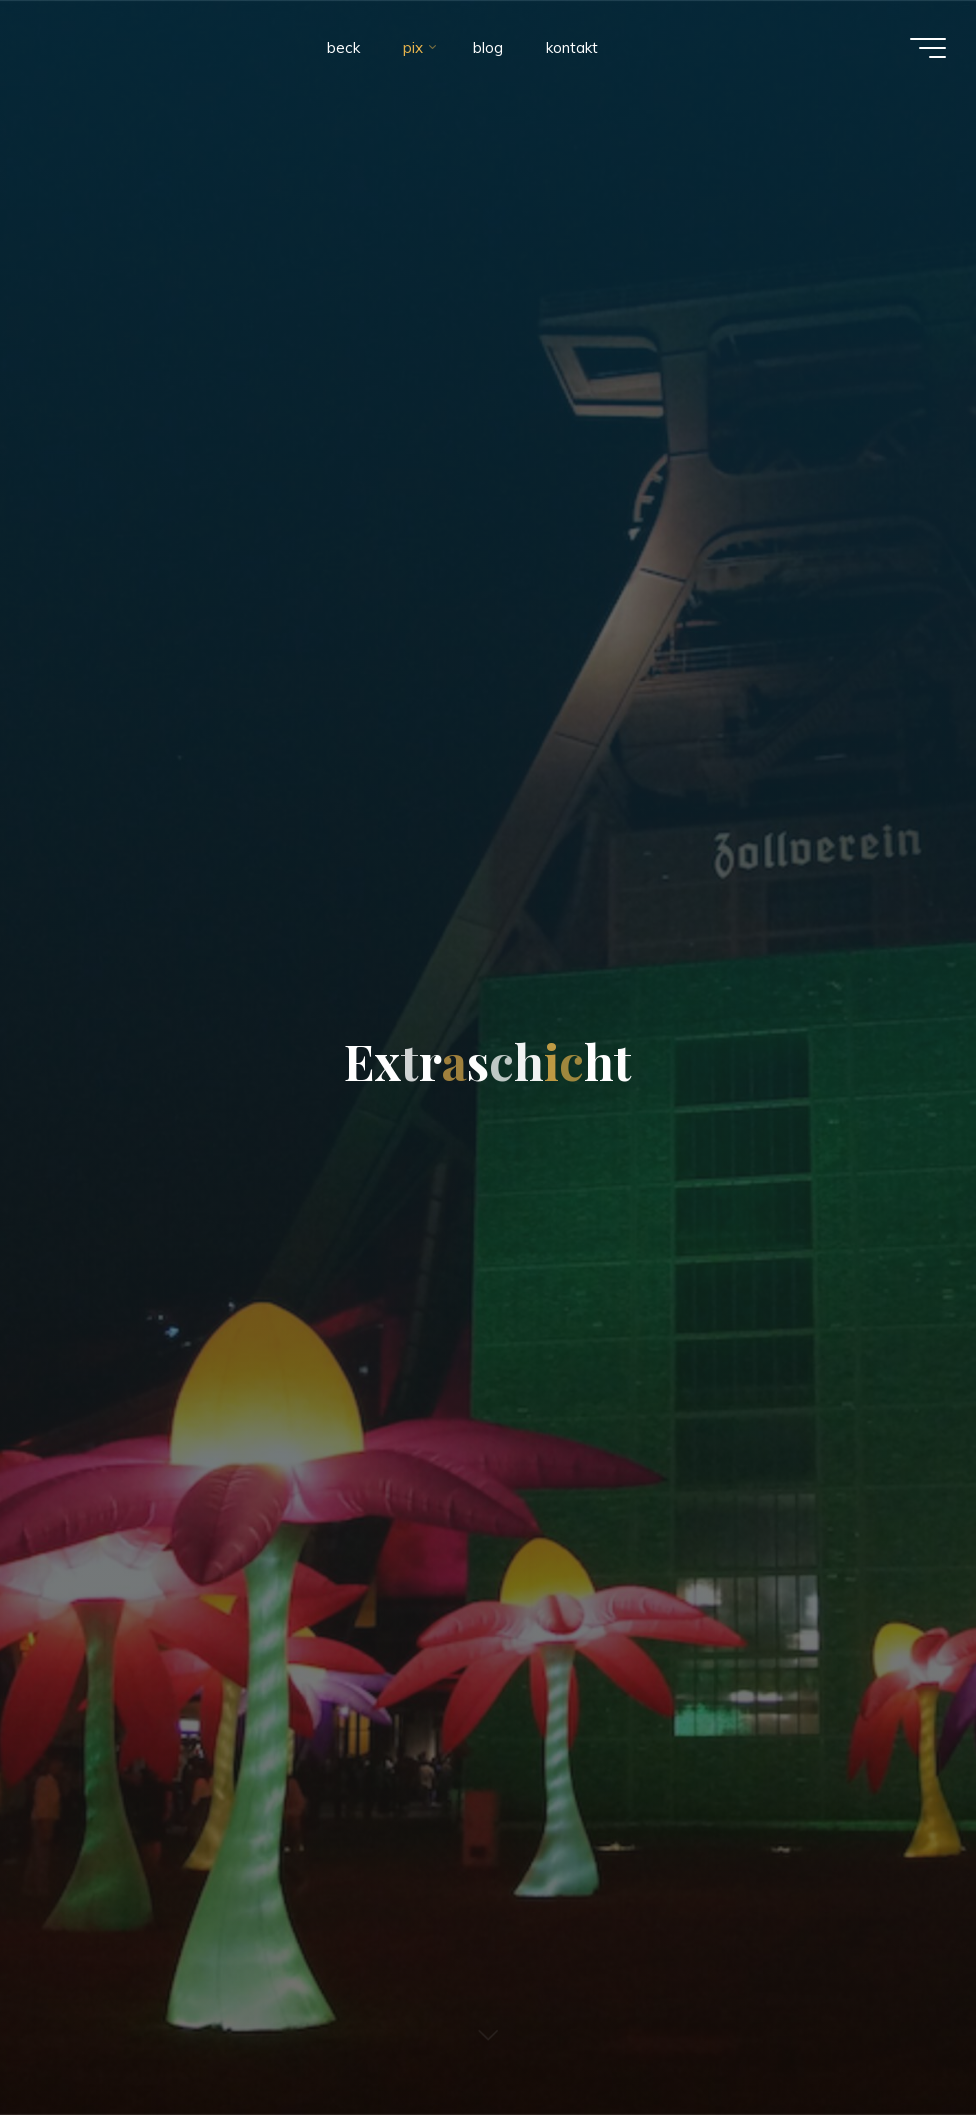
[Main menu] (928, 48)
